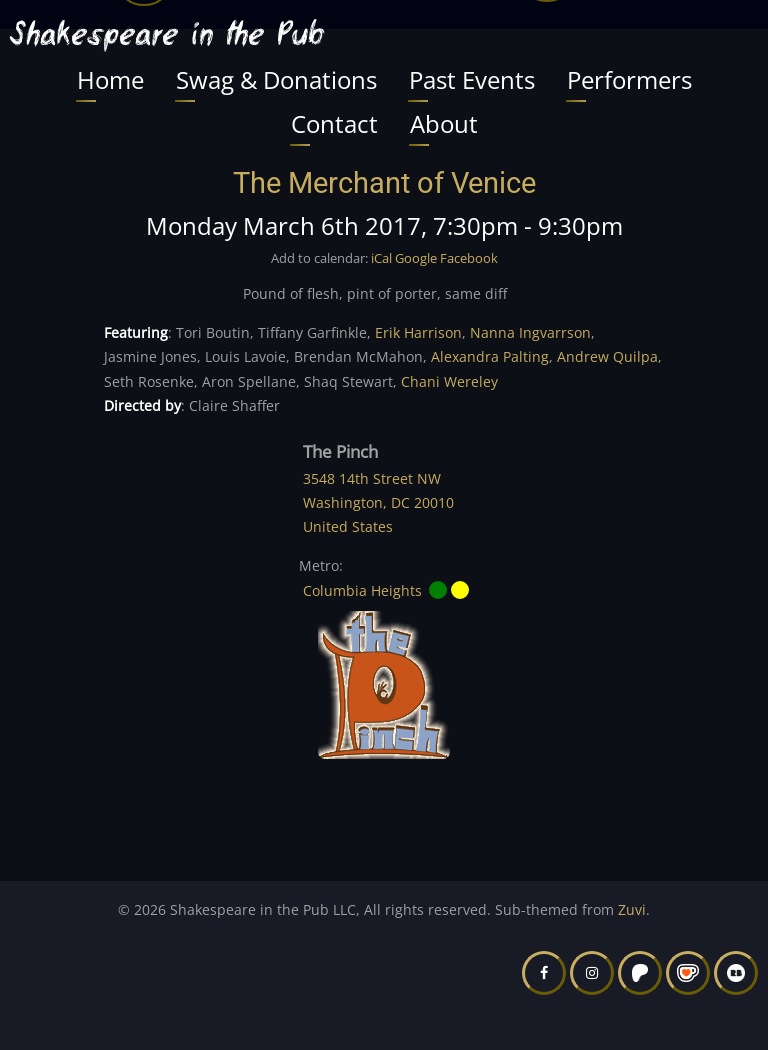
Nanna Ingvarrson (530, 332)
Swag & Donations (276, 79)
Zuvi (632, 909)
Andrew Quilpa (607, 356)
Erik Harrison (418, 332)
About (444, 123)
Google (416, 258)
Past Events (472, 79)
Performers (629, 79)
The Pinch (340, 451)
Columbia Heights (362, 590)
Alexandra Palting (490, 356)
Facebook (469, 258)
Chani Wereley (449, 381)
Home (110, 79)
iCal (381, 258)
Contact (334, 123)
